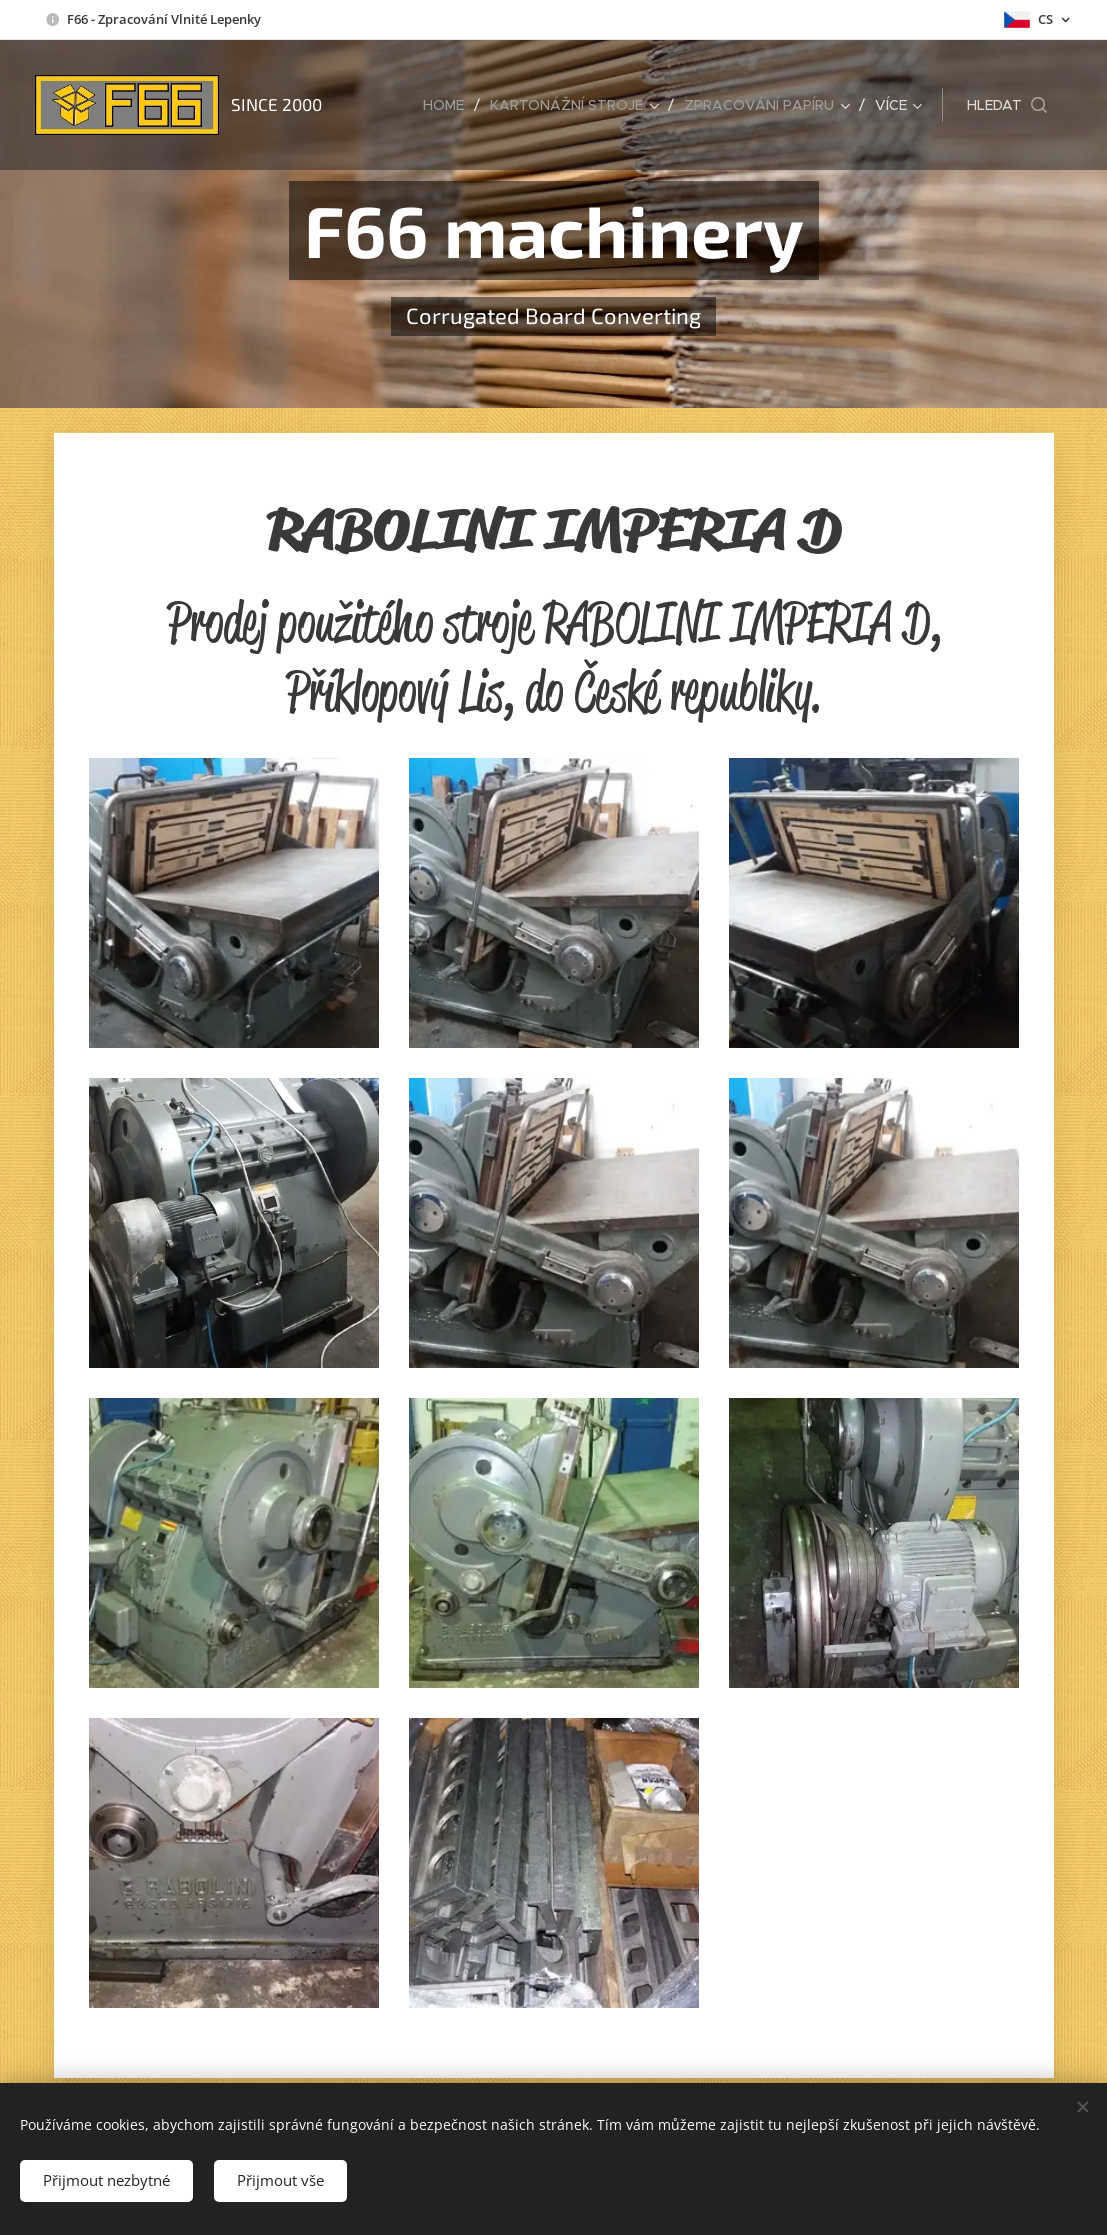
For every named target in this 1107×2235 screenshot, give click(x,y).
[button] (1007, 105)
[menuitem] (449, 105)
